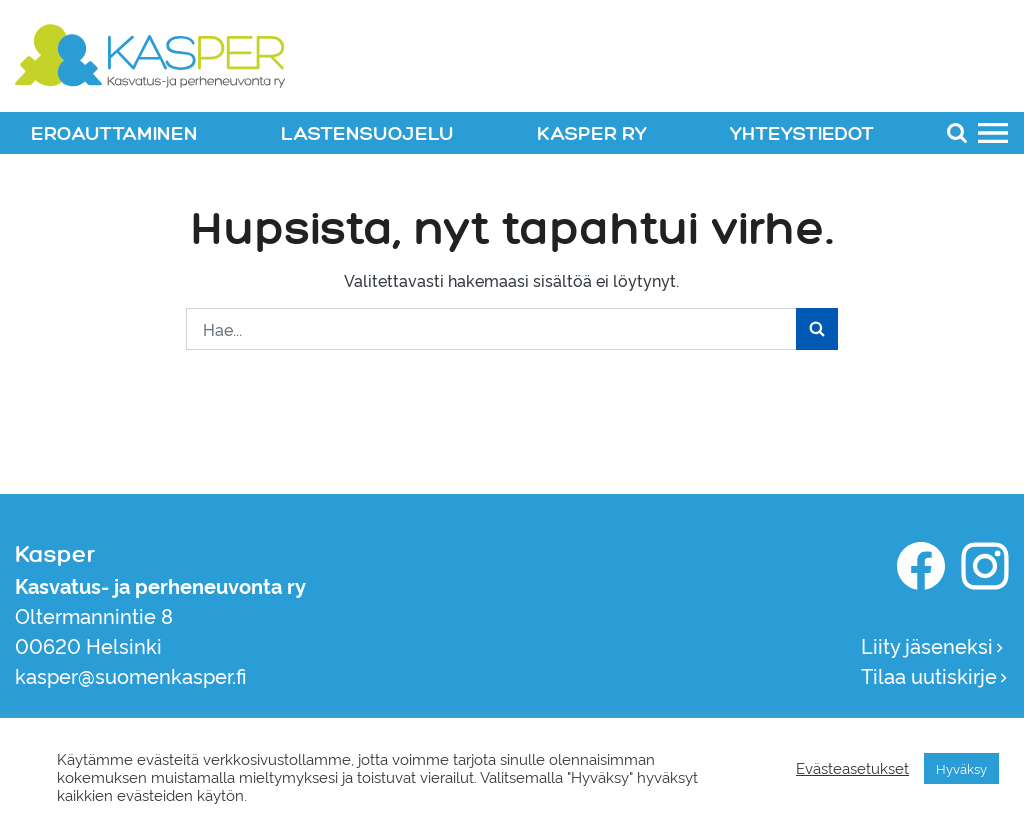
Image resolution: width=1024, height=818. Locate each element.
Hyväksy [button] (961, 768)
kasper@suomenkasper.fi (131, 675)
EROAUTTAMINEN (114, 134)
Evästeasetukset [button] (852, 768)
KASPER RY (592, 134)
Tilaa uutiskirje (935, 675)
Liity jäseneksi (933, 645)
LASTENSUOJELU (367, 134)
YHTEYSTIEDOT (802, 134)
